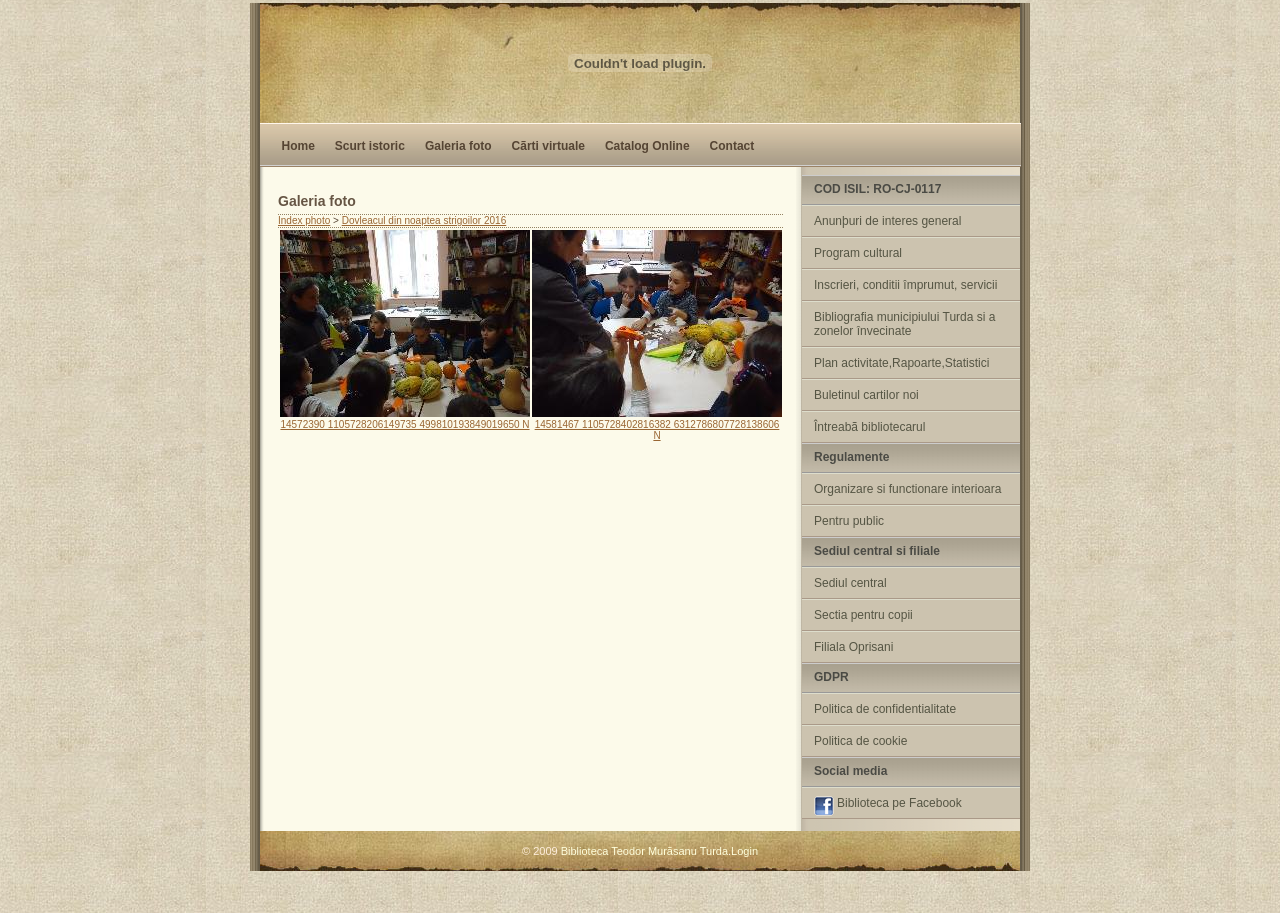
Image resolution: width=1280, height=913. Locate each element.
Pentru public (849, 521)
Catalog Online (647, 146)
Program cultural (858, 253)
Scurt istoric (370, 146)
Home (298, 146)
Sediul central (850, 583)
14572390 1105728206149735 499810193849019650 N (405, 419)
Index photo (304, 220)
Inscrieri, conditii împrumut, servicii (905, 285)
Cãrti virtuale (548, 146)
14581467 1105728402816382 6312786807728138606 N (657, 424)
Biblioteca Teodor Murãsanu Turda (644, 851)
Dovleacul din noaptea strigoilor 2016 (424, 220)
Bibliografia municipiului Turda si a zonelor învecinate (904, 324)
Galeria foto (458, 146)
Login (744, 851)
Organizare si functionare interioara (907, 489)
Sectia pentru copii (863, 615)
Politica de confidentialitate (885, 709)
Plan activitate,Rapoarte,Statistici (901, 363)
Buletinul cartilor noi (866, 395)
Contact (732, 146)
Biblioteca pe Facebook (888, 806)
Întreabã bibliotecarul (869, 427)
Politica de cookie (860, 741)
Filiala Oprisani (853, 647)
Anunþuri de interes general (887, 221)
